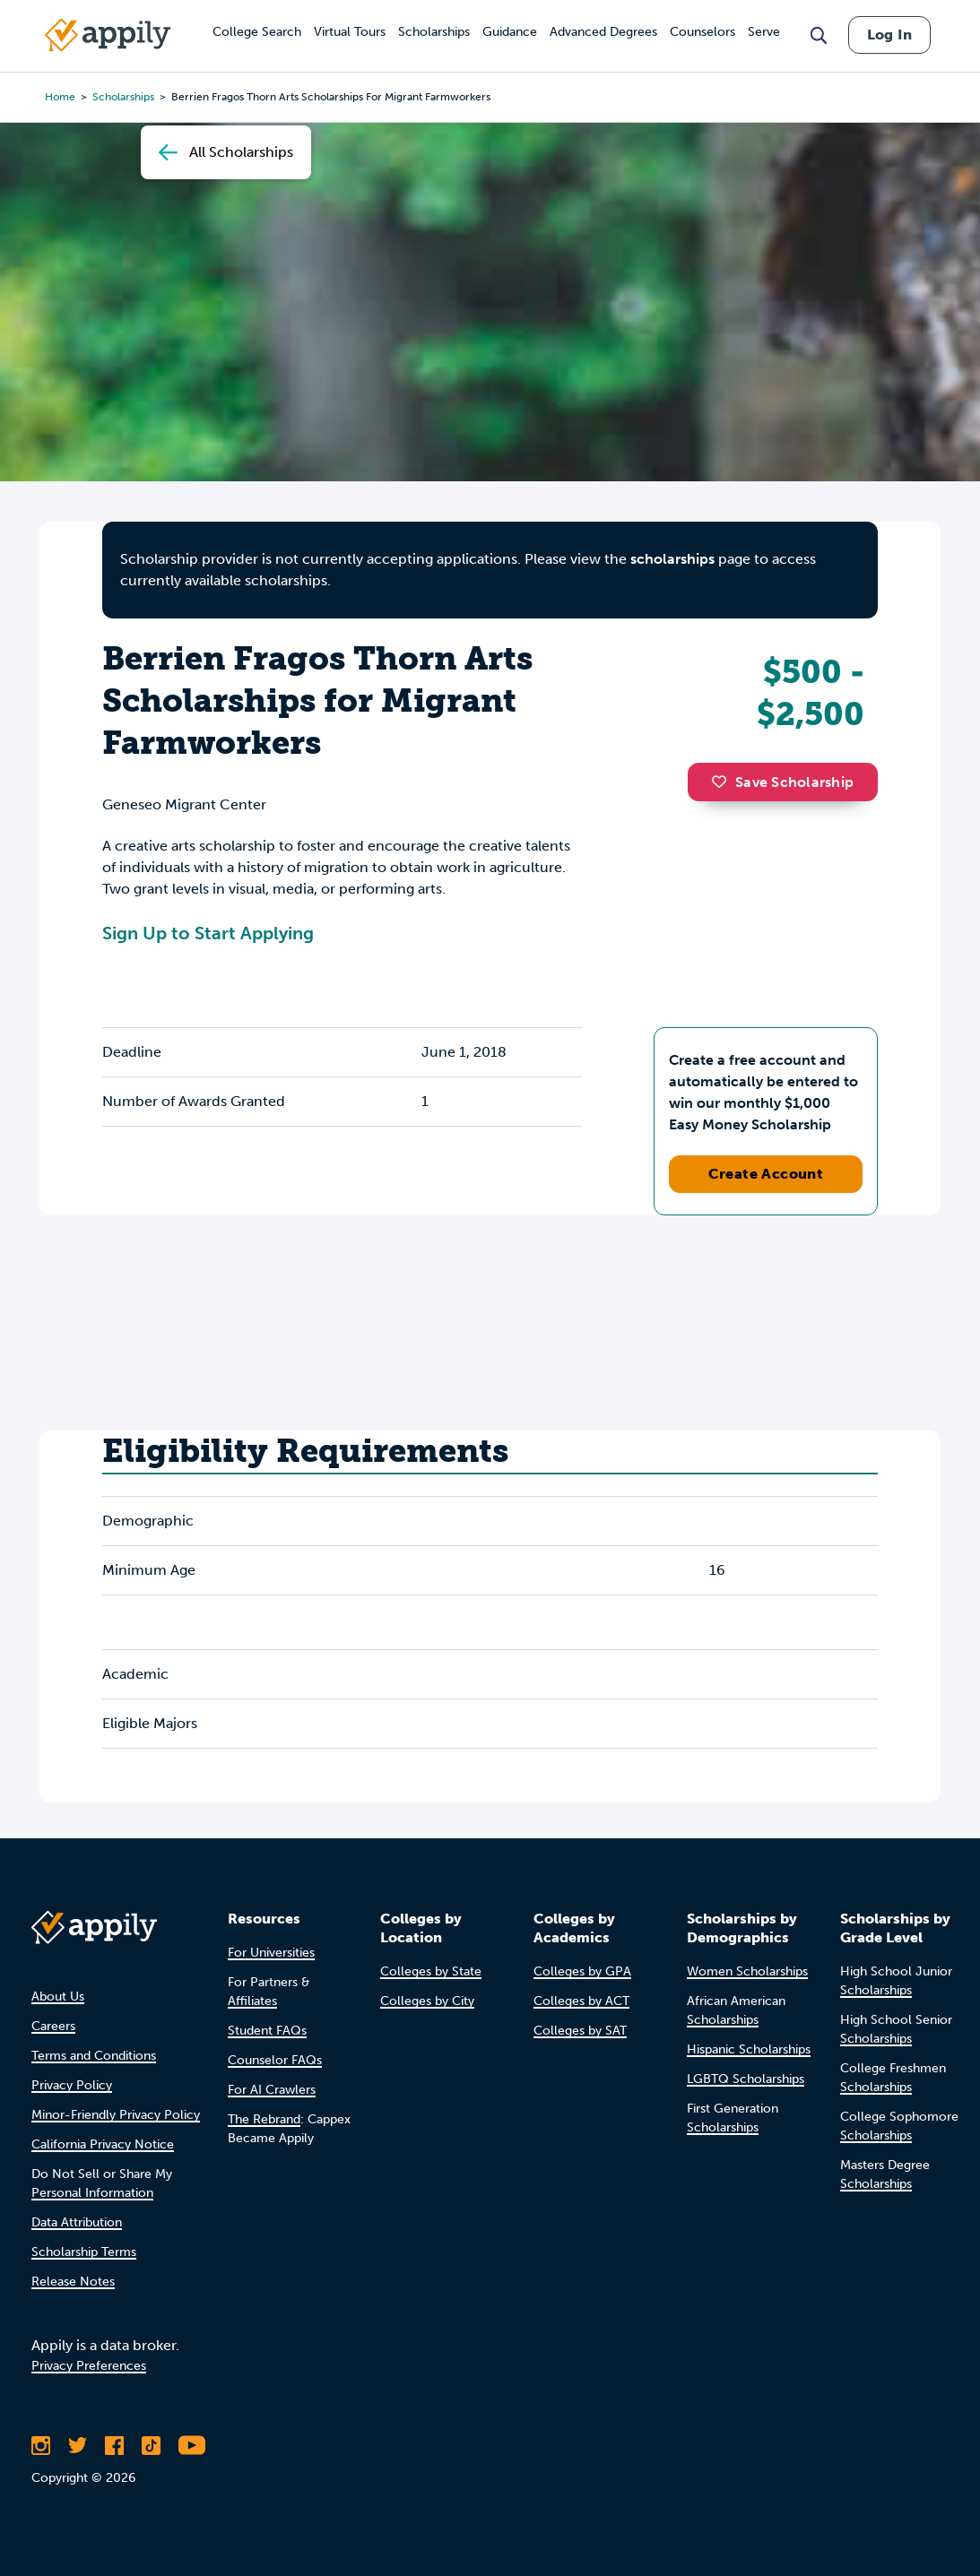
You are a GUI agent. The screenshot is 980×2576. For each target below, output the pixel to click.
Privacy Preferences (88, 2365)
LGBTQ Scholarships (745, 2079)
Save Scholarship (783, 782)
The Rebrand (264, 2119)
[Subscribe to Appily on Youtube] (191, 2445)
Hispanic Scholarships (749, 2049)
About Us (57, 1996)
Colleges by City (427, 2001)
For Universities (271, 1952)
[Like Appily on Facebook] (114, 2445)
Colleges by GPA (582, 1971)
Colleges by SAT (580, 2030)
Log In (889, 34)
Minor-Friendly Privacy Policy (115, 2114)
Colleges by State (430, 1971)
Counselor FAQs (275, 2060)
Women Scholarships (747, 1971)
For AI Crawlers (272, 2089)
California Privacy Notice (102, 2144)
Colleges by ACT (581, 2001)
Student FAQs (267, 2030)
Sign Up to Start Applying (208, 933)
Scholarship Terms (83, 2252)
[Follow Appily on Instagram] (40, 2445)
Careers (53, 2026)
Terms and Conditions (93, 2055)
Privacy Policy (71, 2085)
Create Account (766, 1173)
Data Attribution (76, 2222)
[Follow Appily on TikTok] (151, 2445)
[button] (723, 781)
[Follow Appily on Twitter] (77, 2445)
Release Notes (73, 2281)
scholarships (672, 558)
